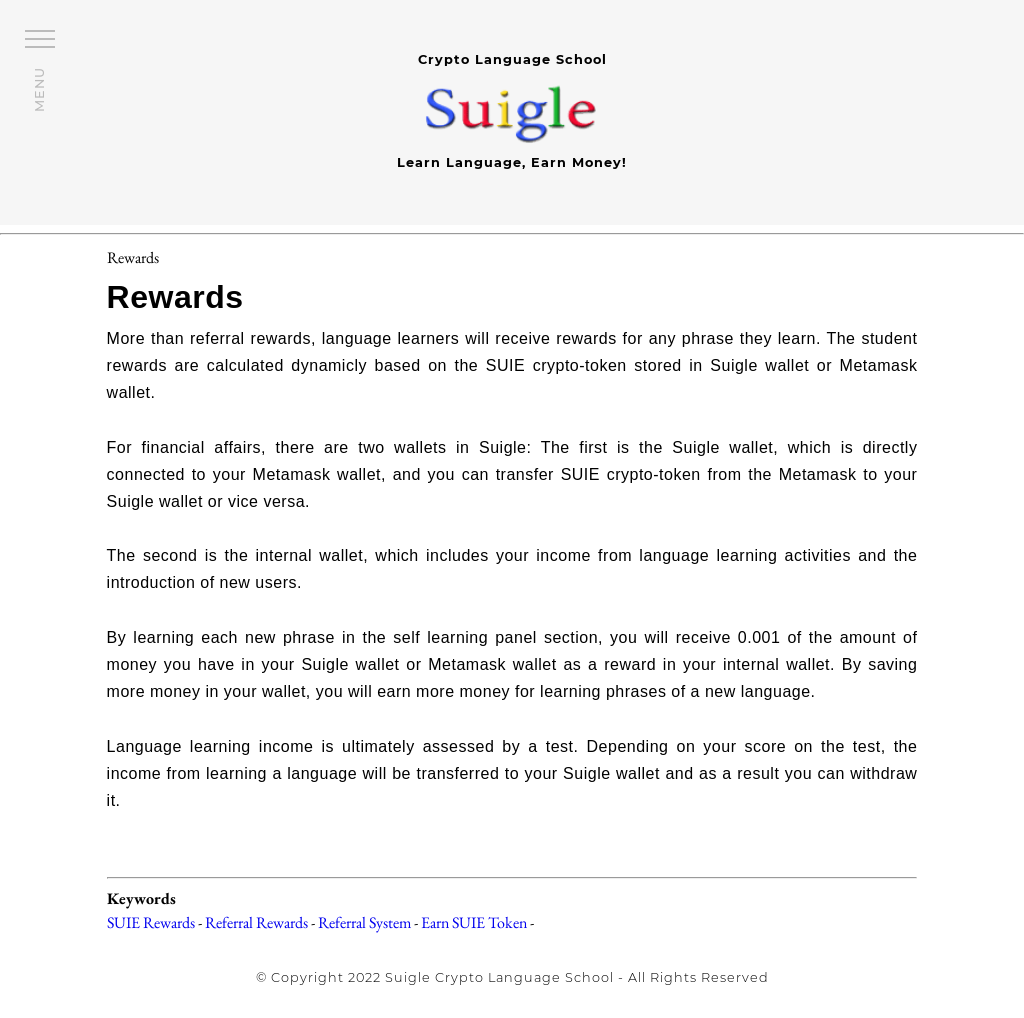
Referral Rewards (256, 922)
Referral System (364, 922)
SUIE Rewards (151, 922)
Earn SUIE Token (474, 922)
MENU (39, 89)
